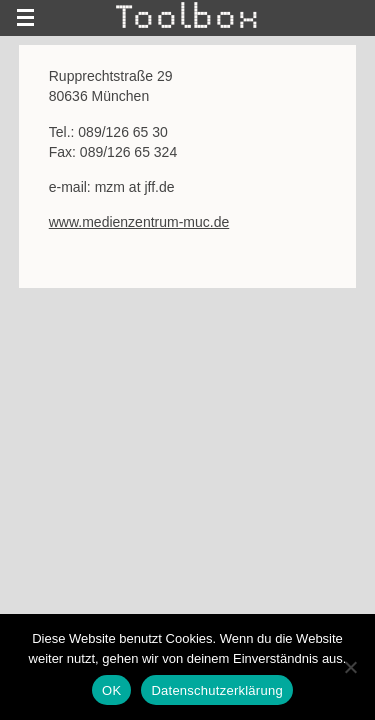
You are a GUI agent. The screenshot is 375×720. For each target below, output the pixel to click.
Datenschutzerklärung (216, 690)
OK (111, 690)
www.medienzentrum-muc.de (139, 222)
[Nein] (350, 667)
